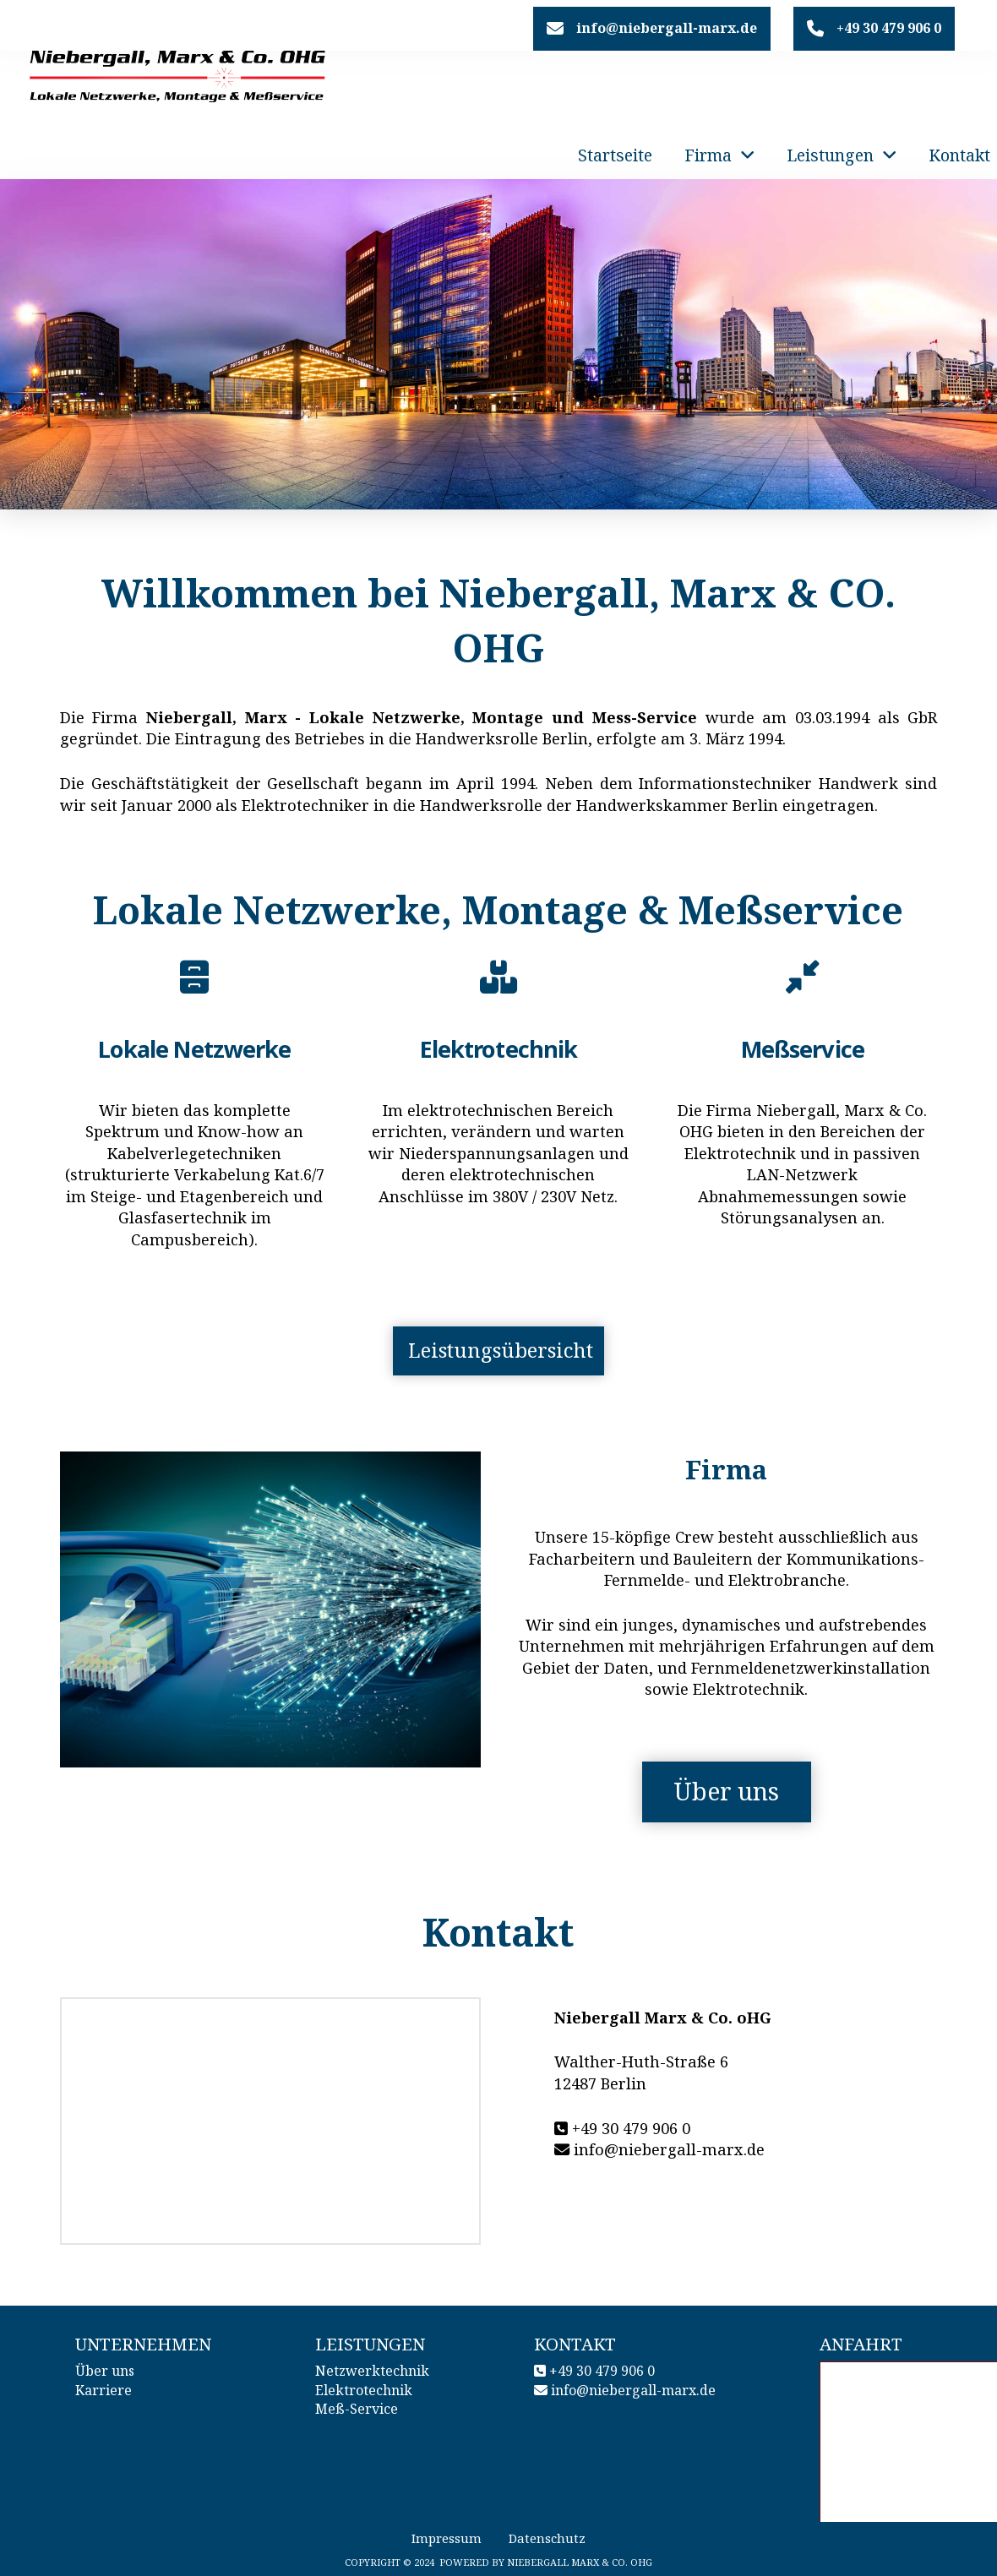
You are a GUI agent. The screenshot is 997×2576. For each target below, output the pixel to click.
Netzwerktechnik (372, 2370)
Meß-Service (356, 2408)
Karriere (103, 2390)
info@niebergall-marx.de (633, 2390)
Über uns (104, 2370)
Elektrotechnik (363, 2390)
